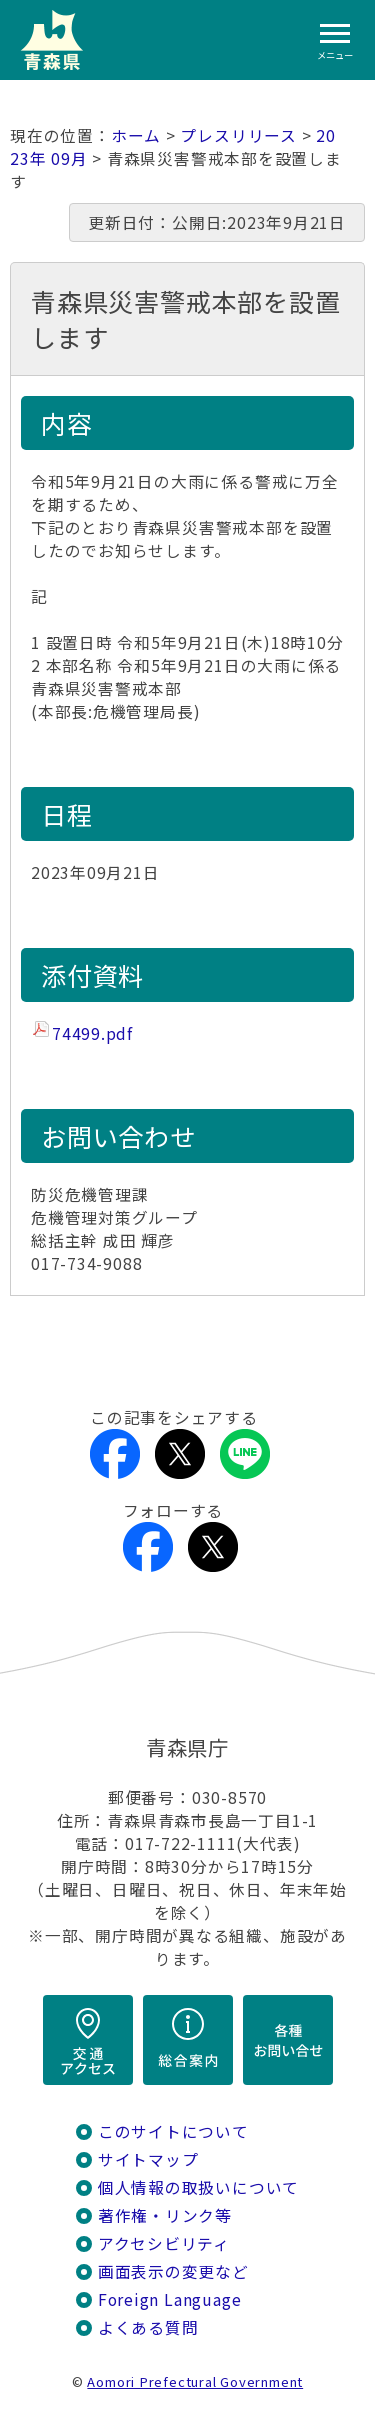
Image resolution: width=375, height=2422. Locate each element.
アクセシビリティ (164, 2243)
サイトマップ (148, 2159)
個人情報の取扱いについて (198, 2187)
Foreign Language (170, 2299)
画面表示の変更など (173, 2271)
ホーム (136, 135)
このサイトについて (173, 2131)
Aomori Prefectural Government (195, 2381)
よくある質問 (148, 2327)
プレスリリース (238, 135)
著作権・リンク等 (165, 2215)
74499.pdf (92, 1033)
